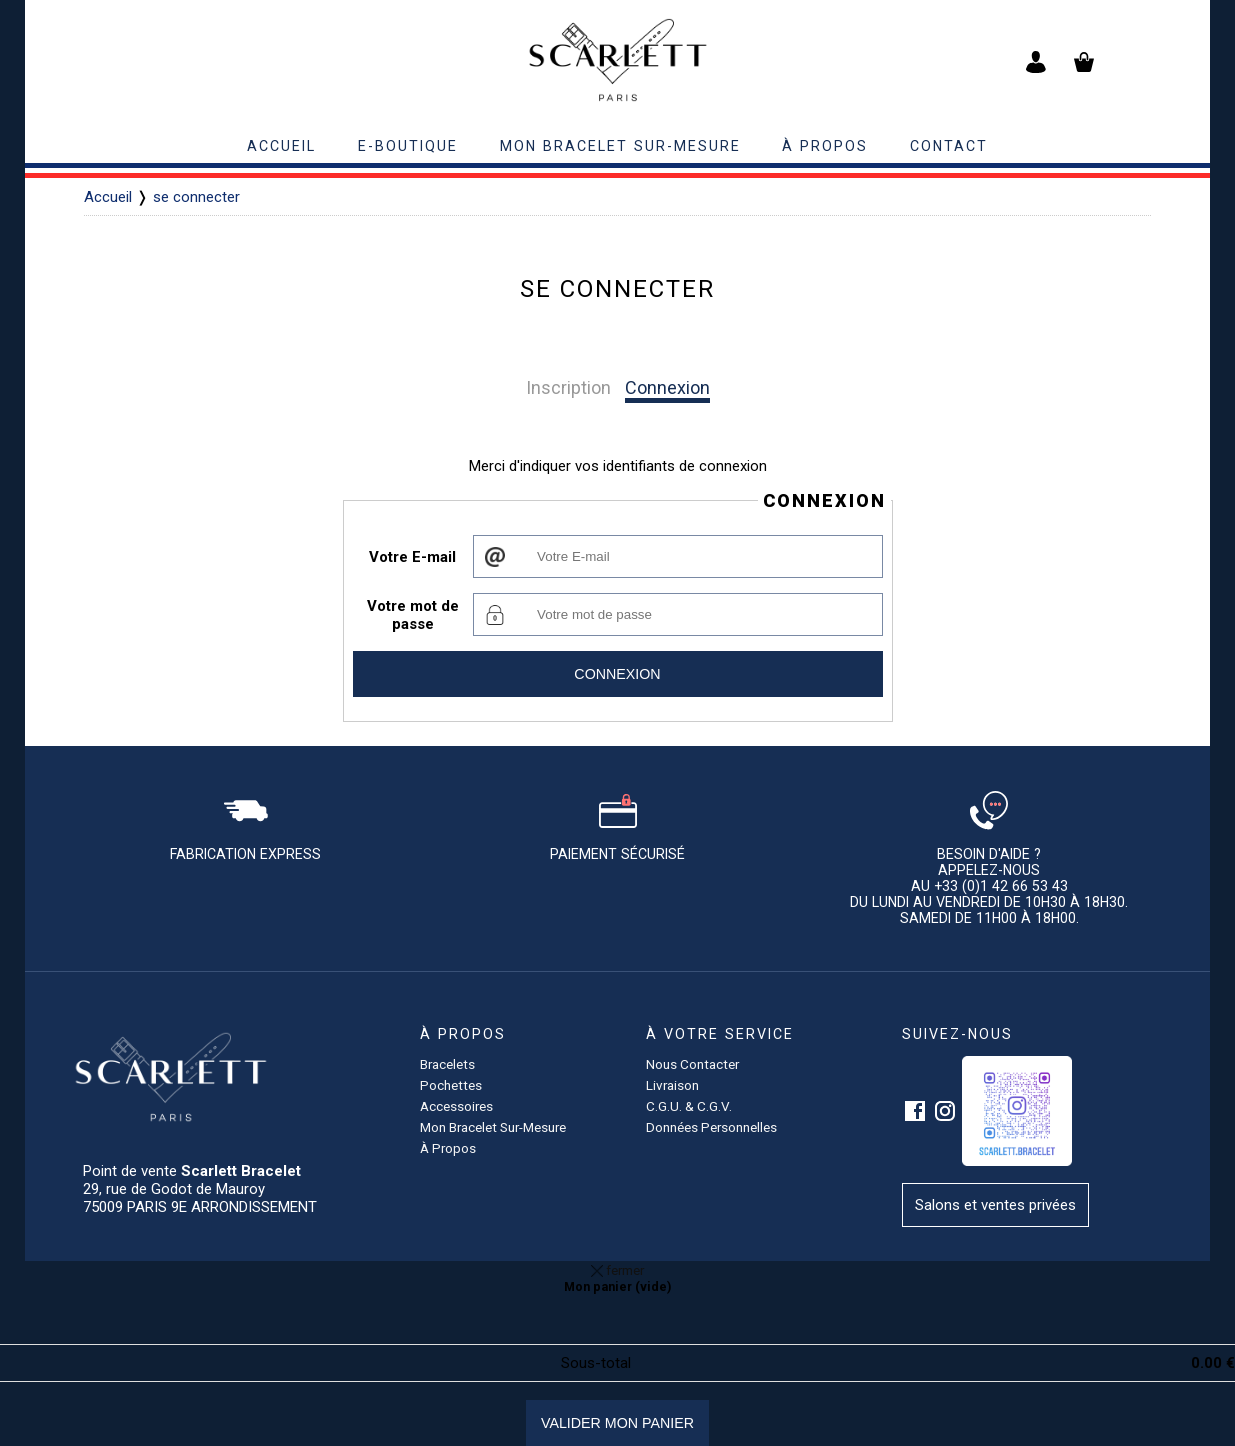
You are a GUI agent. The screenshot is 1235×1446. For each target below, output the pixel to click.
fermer (617, 1270)
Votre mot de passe (413, 615)
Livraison (672, 1085)
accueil (281, 146)
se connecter (196, 197)
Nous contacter (692, 1064)
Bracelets (447, 1064)
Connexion (667, 387)
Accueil (108, 197)
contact (949, 146)
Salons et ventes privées (995, 1205)
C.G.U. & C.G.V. (689, 1106)
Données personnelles (711, 1127)
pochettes (451, 1085)
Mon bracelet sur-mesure (620, 146)
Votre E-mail (412, 557)
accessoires (456, 1106)
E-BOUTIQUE (408, 146)
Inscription (568, 387)
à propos (825, 146)
